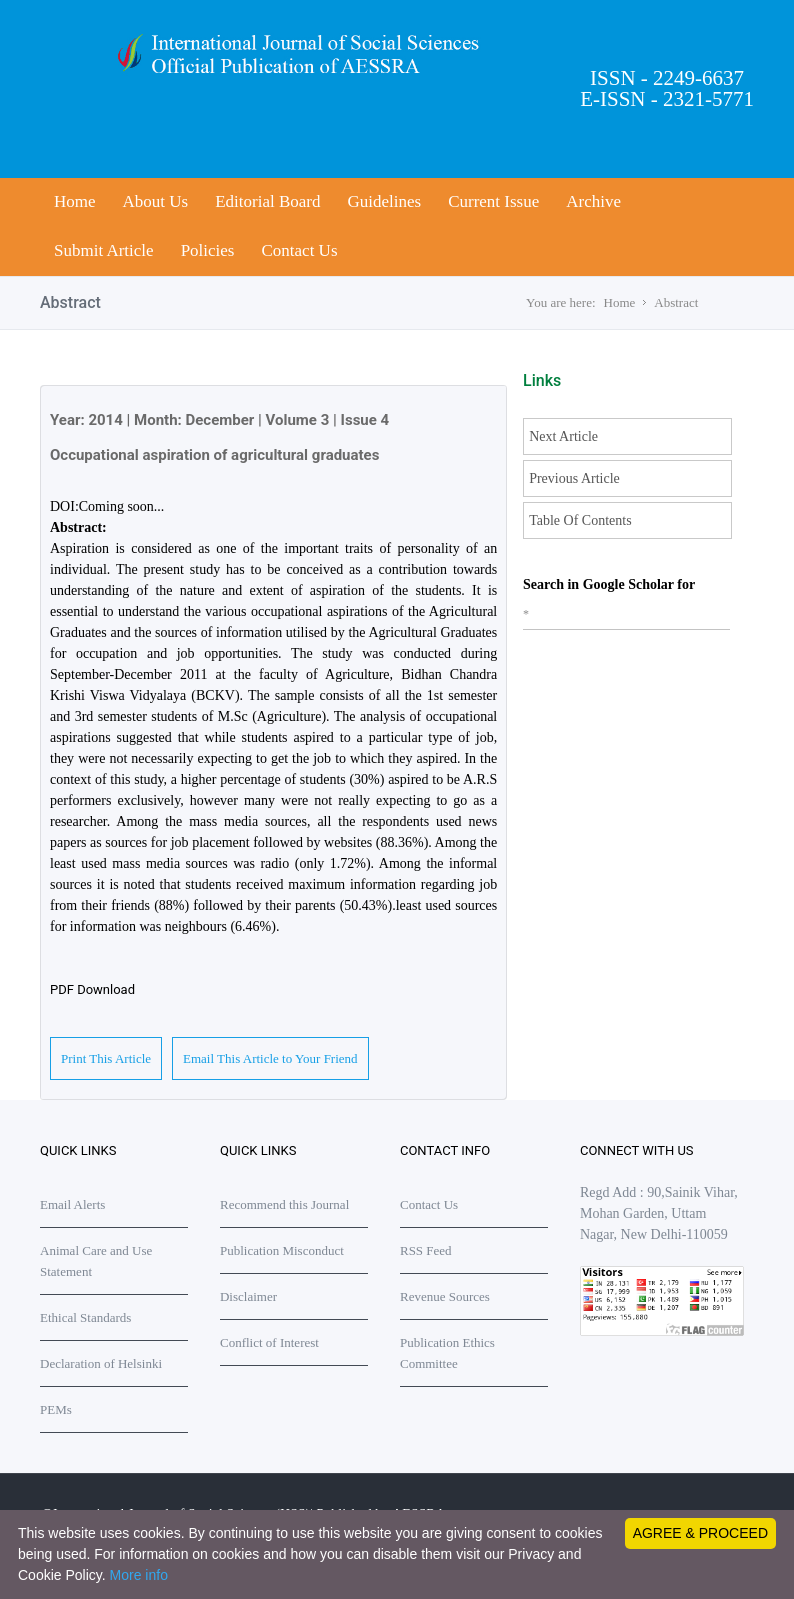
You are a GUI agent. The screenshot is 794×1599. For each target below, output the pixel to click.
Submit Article (104, 250)
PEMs (56, 1409)
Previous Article (574, 478)
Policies (208, 250)
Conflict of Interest (269, 1342)
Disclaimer (248, 1296)
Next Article (563, 436)
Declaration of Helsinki (101, 1363)
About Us (156, 201)
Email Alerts (72, 1204)
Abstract (676, 302)
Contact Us (299, 250)
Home (75, 201)
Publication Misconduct (282, 1250)
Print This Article (106, 1058)
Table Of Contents (580, 520)
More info (139, 1575)
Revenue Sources (445, 1296)
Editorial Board (267, 201)
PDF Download (92, 989)
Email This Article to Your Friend (270, 1058)
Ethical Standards (85, 1317)
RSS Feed (426, 1250)
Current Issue (493, 201)
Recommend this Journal (284, 1204)
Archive (593, 201)
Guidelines (384, 201)
